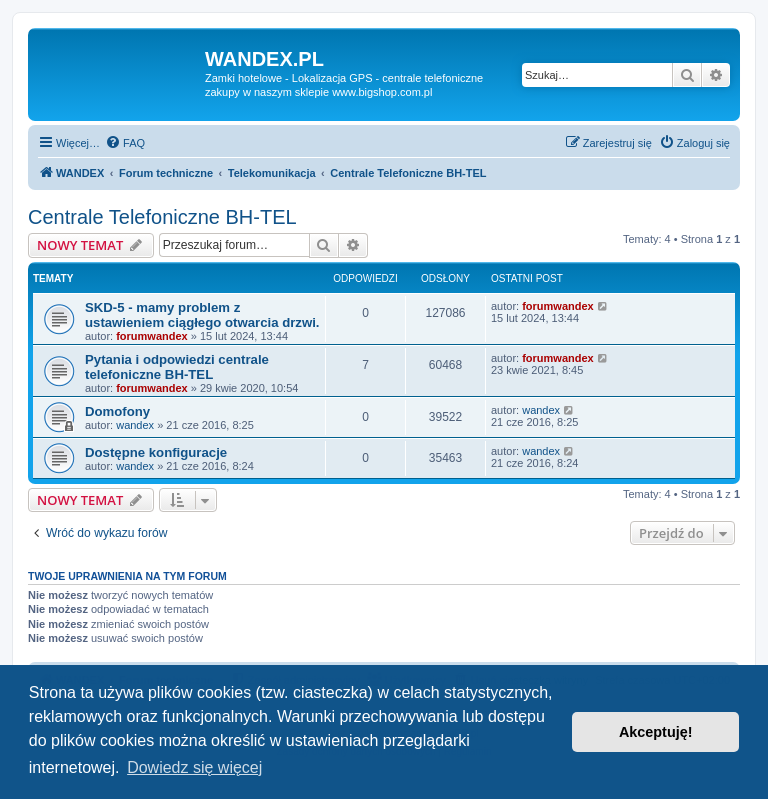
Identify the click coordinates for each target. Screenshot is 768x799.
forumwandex (152, 336)
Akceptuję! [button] (656, 732)
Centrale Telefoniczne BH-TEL (162, 217)
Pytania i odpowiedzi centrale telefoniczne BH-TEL (177, 367)
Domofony (117, 411)
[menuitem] (125, 143)
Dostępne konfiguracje (156, 452)
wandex (135, 425)
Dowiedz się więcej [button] (194, 767)
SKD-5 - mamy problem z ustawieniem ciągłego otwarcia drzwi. (202, 315)
